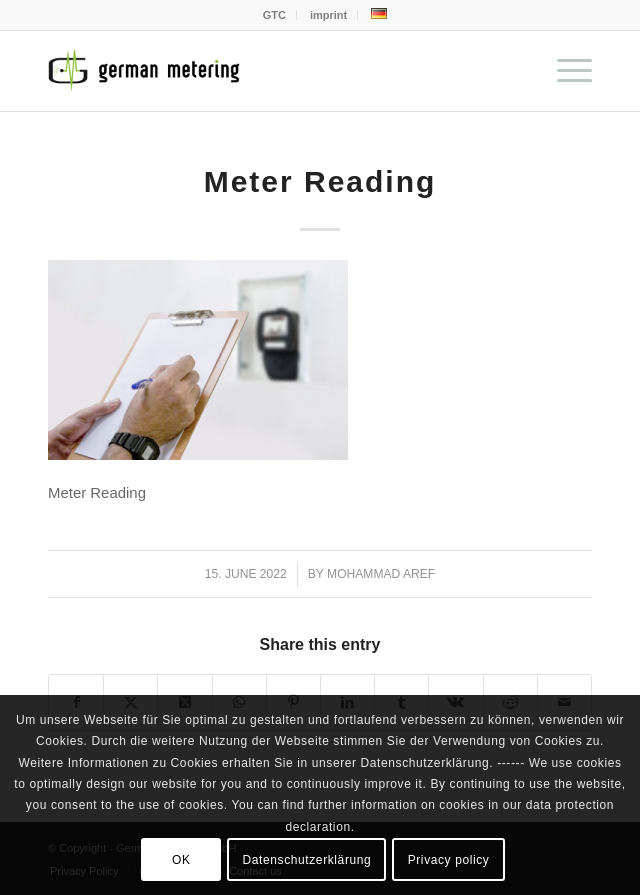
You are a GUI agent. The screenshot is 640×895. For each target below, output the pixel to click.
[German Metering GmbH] (265, 71)
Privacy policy (449, 860)
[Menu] (564, 71)
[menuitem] (275, 15)
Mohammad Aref (381, 574)
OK (181, 860)
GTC (274, 15)
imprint (328, 15)
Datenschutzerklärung (307, 860)
